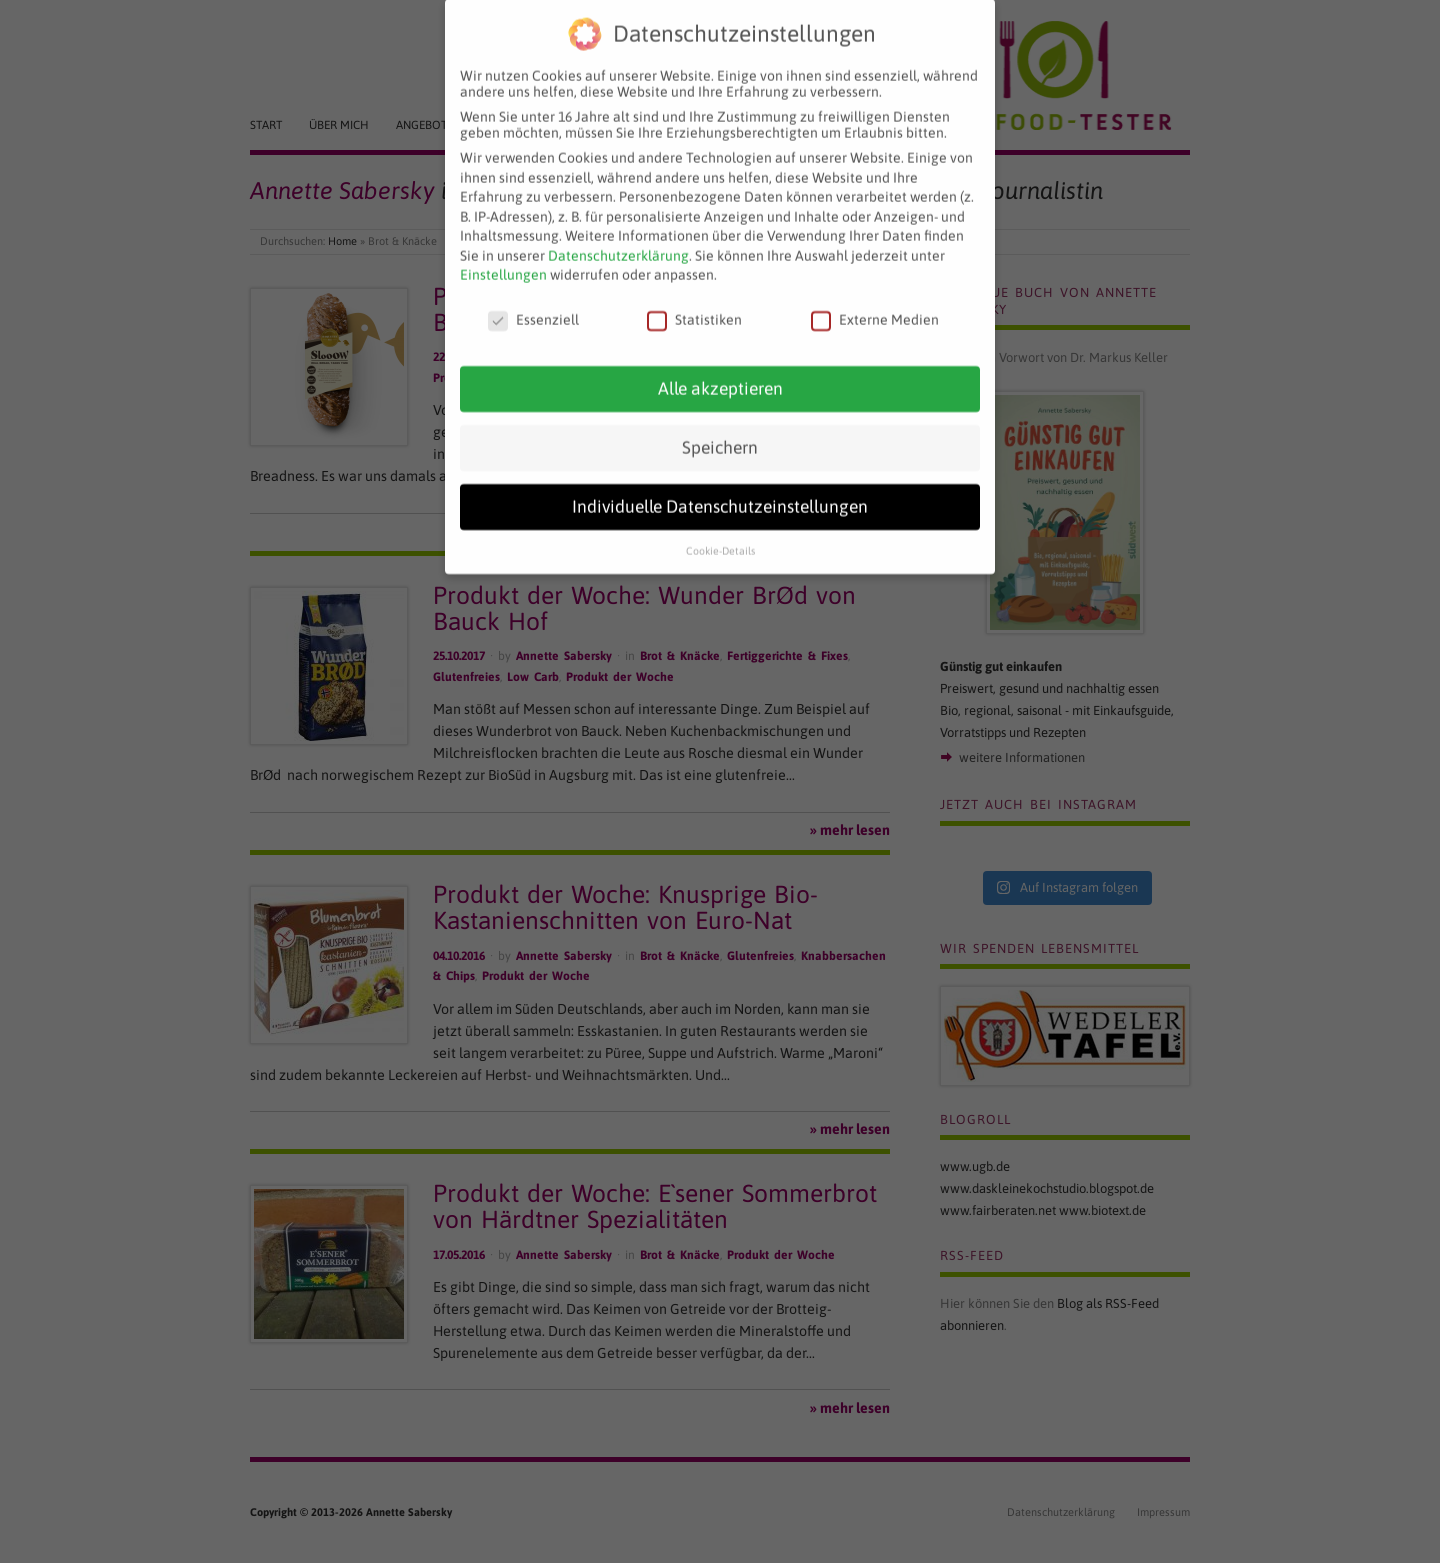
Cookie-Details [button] (720, 534)
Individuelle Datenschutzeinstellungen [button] (720, 490)
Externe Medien (875, 304)
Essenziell (533, 304)
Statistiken (694, 304)
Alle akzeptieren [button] (720, 372)
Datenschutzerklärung (618, 239)
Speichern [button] (720, 431)
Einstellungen (503, 259)
